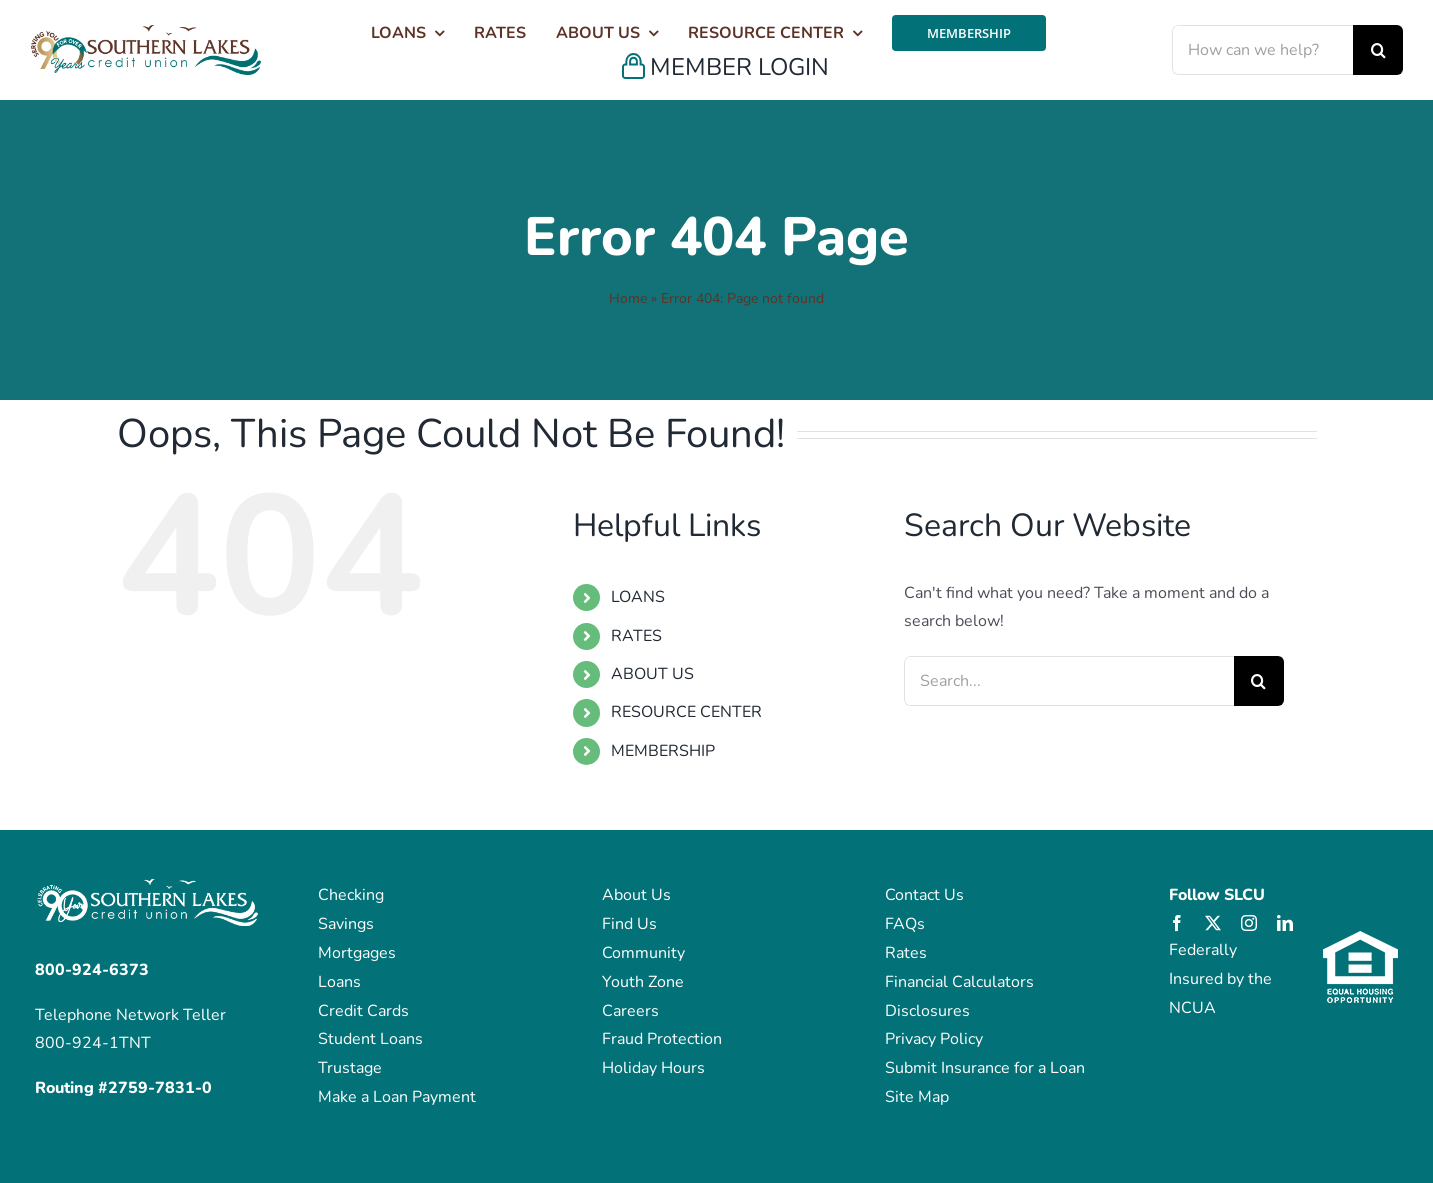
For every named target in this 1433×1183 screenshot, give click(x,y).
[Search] (1378, 50)
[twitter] (1213, 923)
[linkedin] (1285, 923)
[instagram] (1249, 923)
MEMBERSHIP (663, 751)
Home (628, 298)
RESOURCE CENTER (686, 712)
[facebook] (1177, 923)
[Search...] (1069, 681)
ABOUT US (652, 674)
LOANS (638, 597)
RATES (636, 636)
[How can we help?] (1262, 50)
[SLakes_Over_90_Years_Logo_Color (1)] (145, 33)
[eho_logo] (1360, 939)
